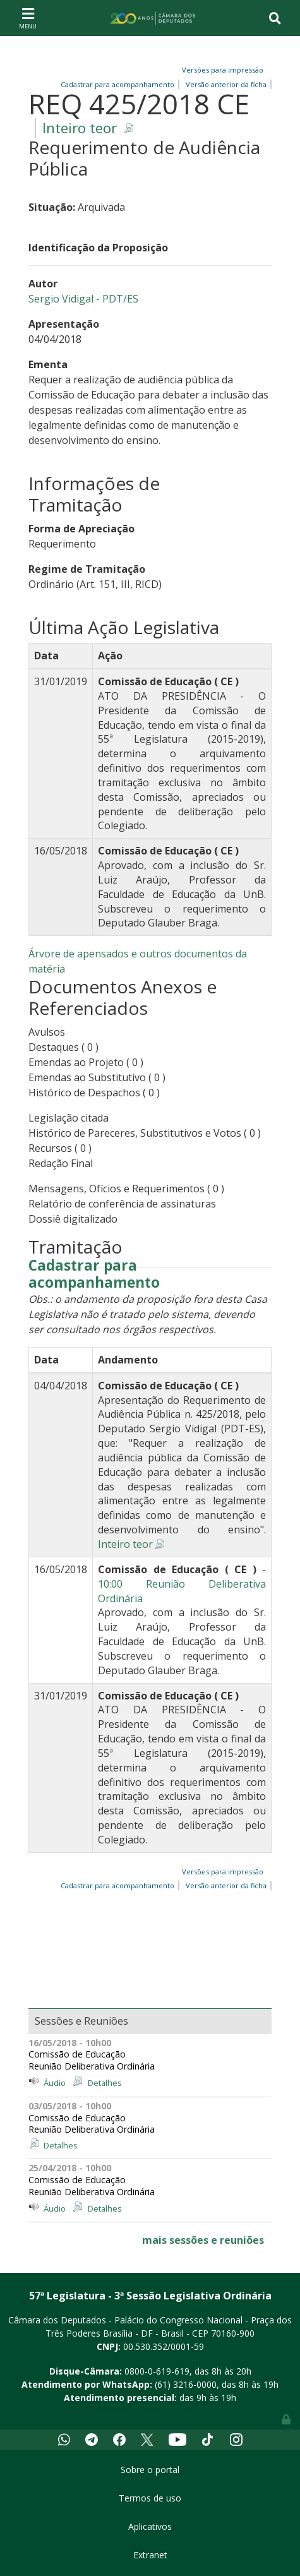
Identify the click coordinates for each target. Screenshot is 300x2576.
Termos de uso (150, 2498)
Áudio (55, 2082)
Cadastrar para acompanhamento (94, 1274)
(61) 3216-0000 (186, 2384)
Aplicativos (150, 2526)
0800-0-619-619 (156, 2371)
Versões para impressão (220, 70)
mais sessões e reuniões (203, 2240)
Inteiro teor (79, 128)
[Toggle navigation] (28, 18)
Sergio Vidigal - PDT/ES (83, 299)
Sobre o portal (150, 2470)
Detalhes (105, 2082)
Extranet (150, 2555)
